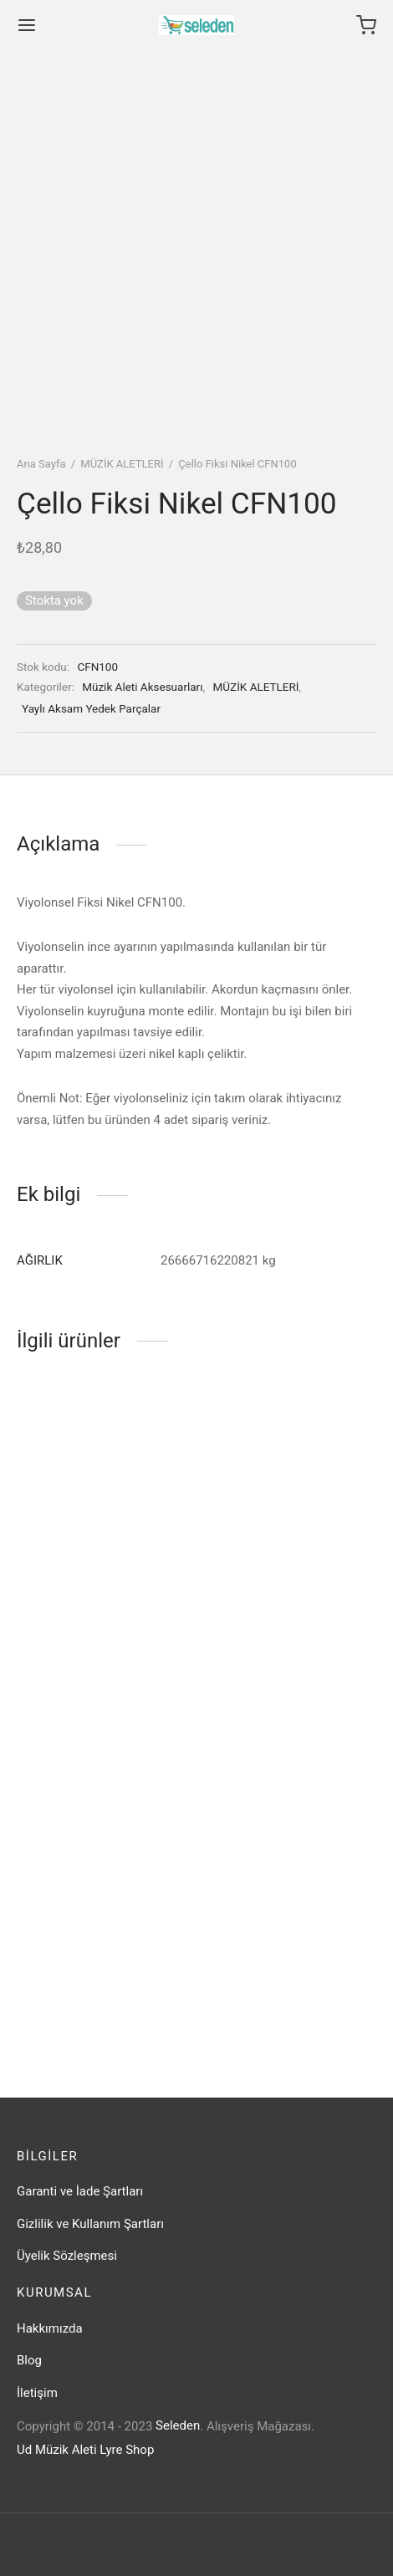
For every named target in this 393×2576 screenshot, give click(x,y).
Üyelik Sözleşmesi (67, 2255)
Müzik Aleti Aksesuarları (142, 686)
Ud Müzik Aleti (57, 2449)
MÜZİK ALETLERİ (121, 463)
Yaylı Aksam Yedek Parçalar (91, 708)
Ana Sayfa (41, 463)
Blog (29, 2360)
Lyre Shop (127, 2449)
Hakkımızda (50, 2328)
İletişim (37, 2392)
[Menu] (27, 25)
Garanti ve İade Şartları (80, 2191)
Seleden (178, 2425)
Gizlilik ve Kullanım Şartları (90, 2223)
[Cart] (366, 25)
